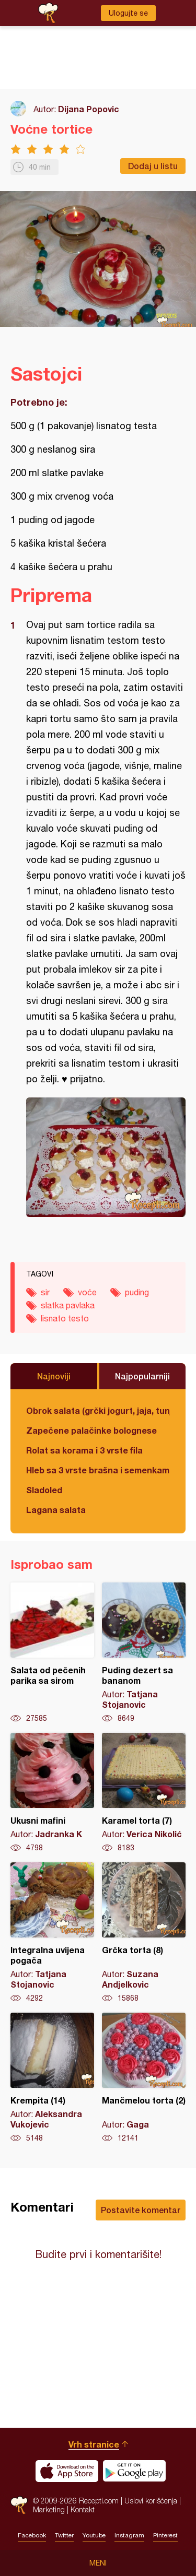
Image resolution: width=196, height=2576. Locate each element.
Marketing (49, 2509)
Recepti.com (19, 2505)
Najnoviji (54, 1376)
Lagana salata (56, 1510)
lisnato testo (65, 1318)
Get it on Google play (134, 2471)
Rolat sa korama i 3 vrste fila (84, 1450)
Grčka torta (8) (144, 1932)
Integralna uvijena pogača (52, 1932)
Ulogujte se (128, 13)
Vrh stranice (93, 2444)
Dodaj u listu (153, 166)
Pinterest (165, 2535)
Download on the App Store (67, 2471)
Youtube (94, 2535)
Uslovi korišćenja (150, 2500)
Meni (98, 2563)
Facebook (32, 2535)
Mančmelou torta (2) (144, 2078)
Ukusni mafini (52, 1793)
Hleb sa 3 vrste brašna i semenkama (98, 1470)
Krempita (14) (52, 2078)
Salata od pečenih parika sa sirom (52, 1652)
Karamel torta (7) (144, 1793)
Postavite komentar (140, 2210)
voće (87, 1292)
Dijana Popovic (88, 109)
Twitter (64, 2535)
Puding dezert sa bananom (144, 1652)
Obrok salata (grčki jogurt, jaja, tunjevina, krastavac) (98, 1410)
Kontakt (83, 2509)
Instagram (129, 2535)
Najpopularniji (142, 1376)
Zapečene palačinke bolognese (91, 1430)
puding (137, 1292)
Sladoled (44, 1490)
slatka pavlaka (68, 1305)
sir (45, 1292)
